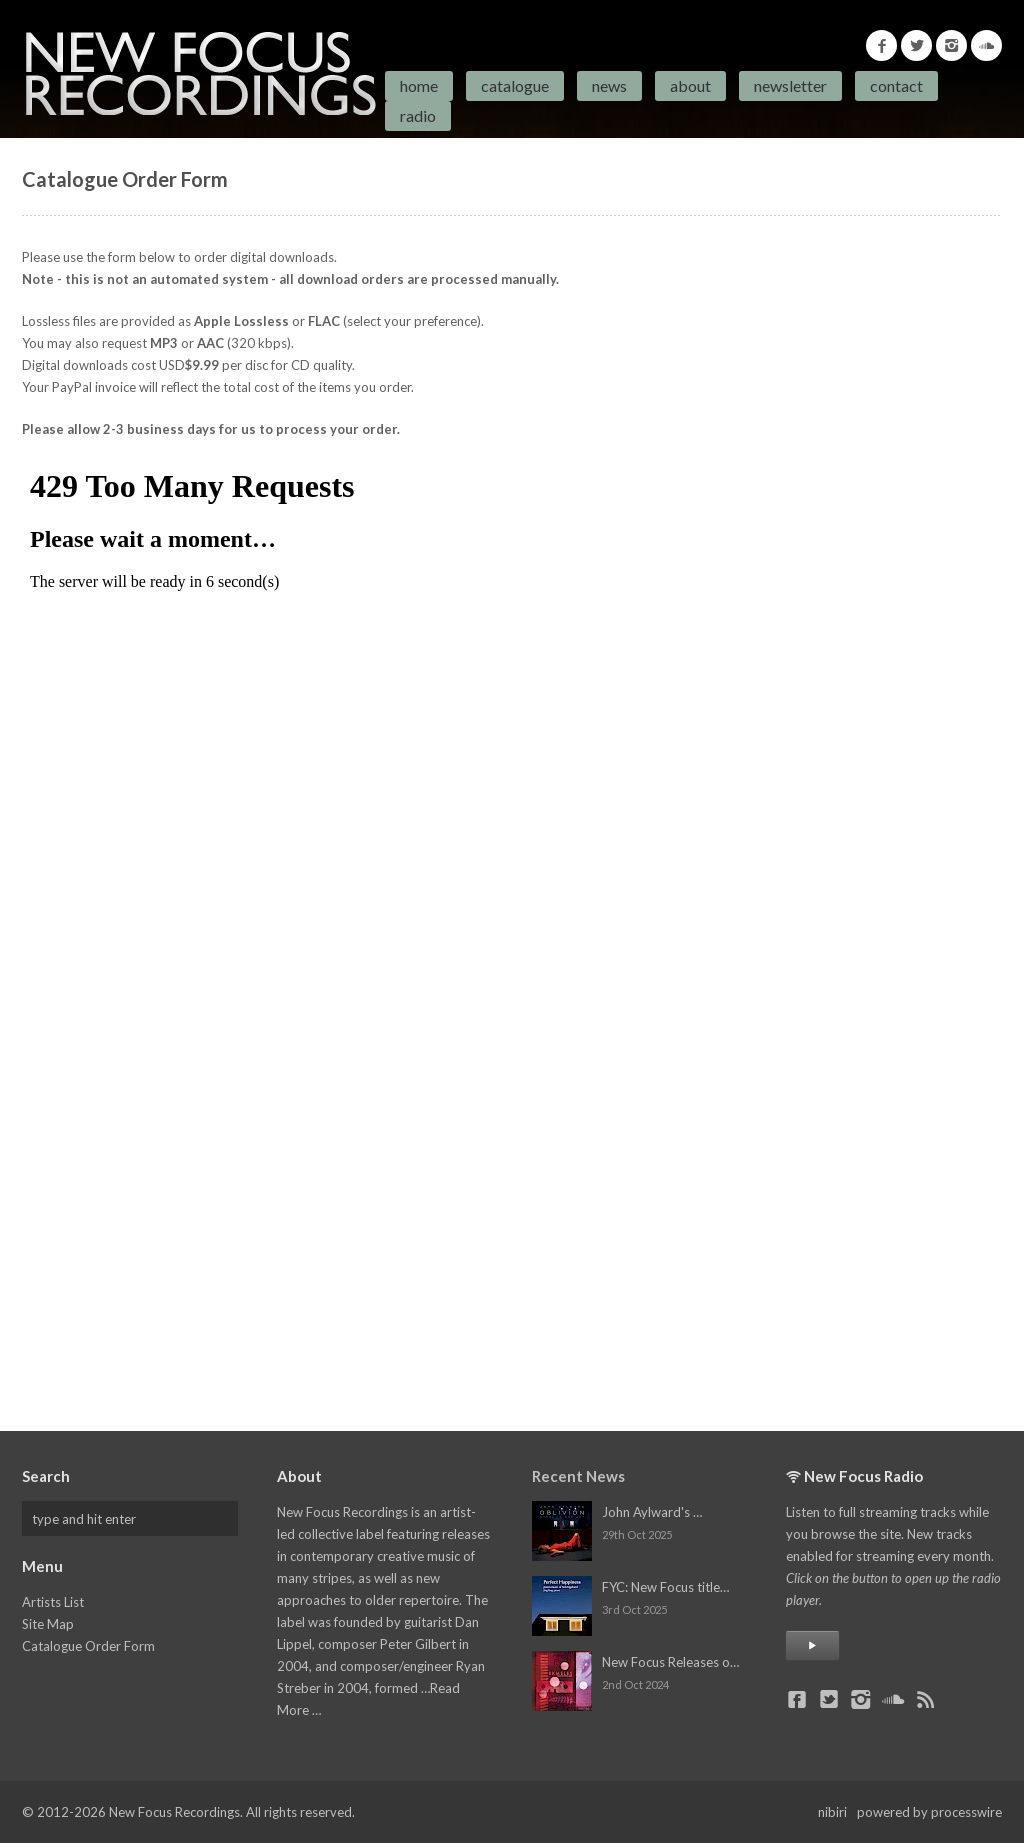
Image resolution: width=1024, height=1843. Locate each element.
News (609, 85)
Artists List (53, 1602)
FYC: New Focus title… (665, 1587)
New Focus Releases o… (670, 1662)
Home (419, 85)
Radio (418, 115)
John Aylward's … (652, 1512)
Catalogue (515, 85)
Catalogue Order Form (88, 1646)
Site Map (48, 1624)
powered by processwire (929, 1812)
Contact (896, 85)
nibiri (832, 1812)
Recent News (578, 1476)
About (690, 85)
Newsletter (790, 85)
